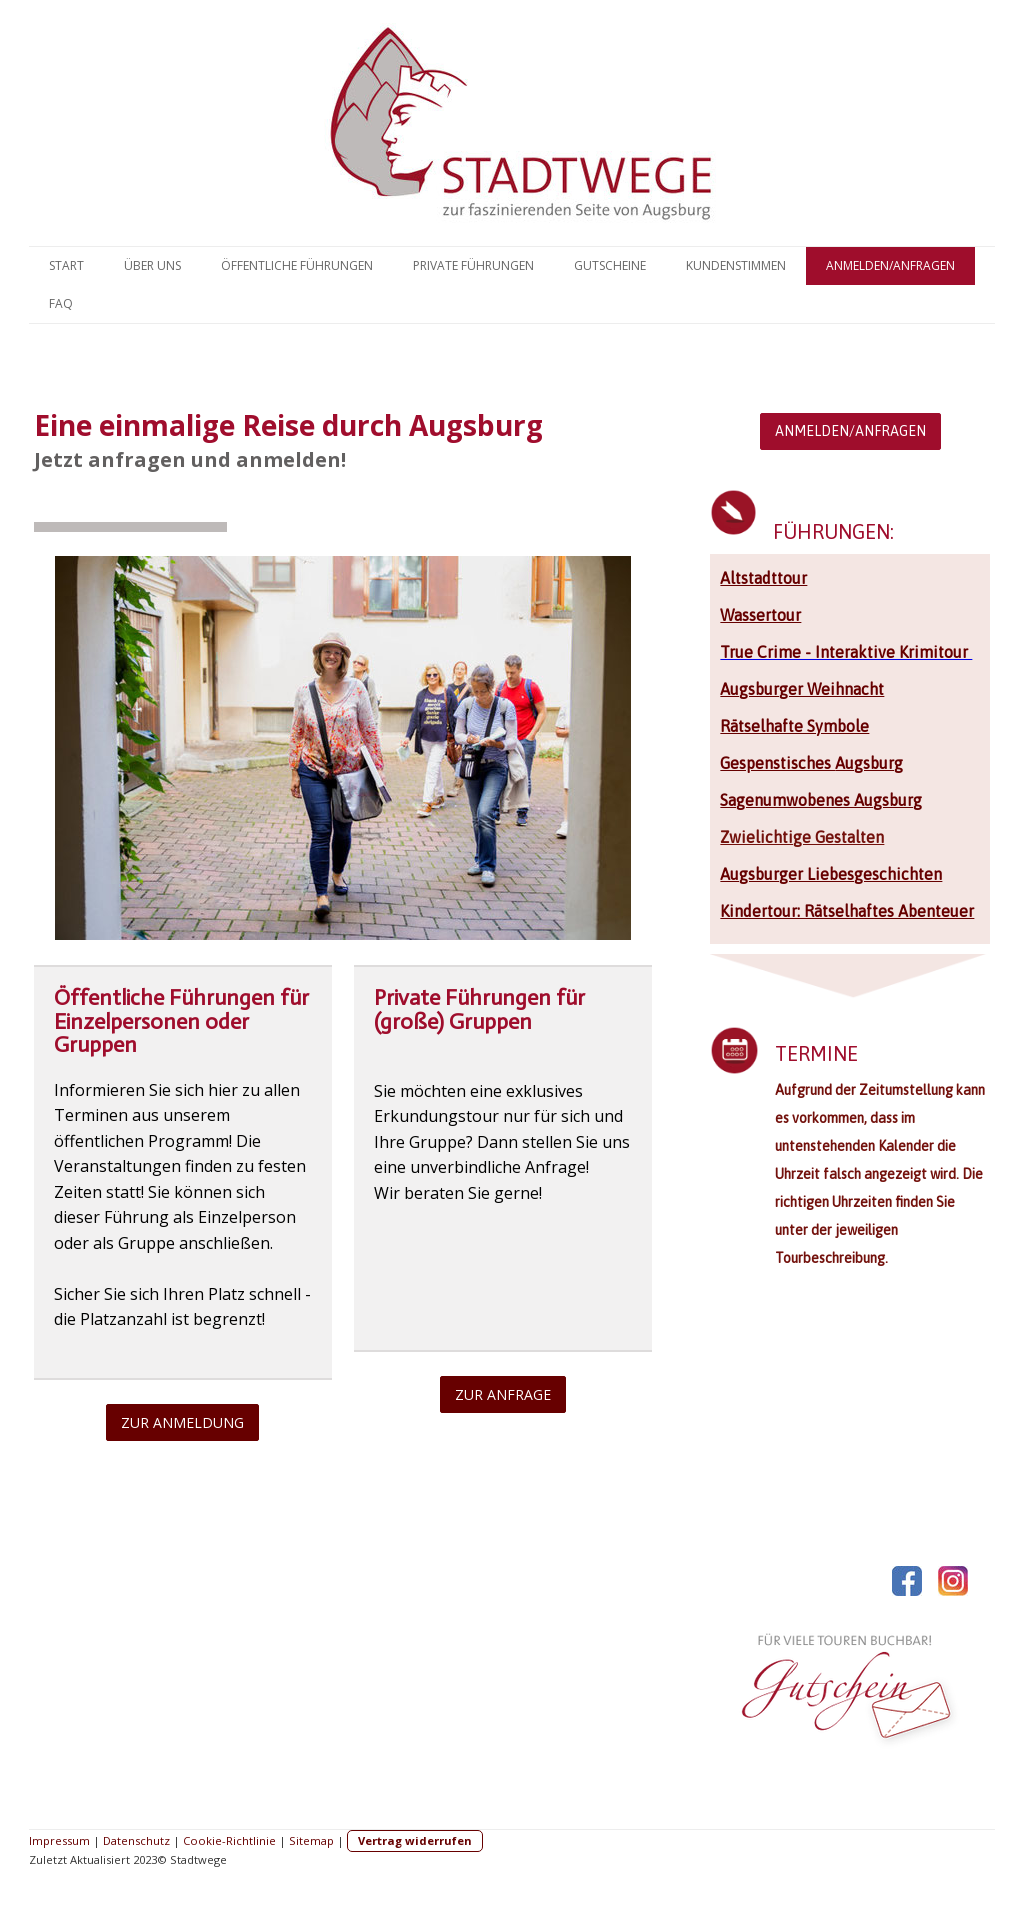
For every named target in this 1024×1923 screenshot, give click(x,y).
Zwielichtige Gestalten (802, 837)
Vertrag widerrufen (415, 1840)
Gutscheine (610, 265)
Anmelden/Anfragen (890, 265)
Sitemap (311, 1840)
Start (66, 265)
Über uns (152, 265)
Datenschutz (136, 1840)
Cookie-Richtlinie (229, 1840)
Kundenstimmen (736, 265)
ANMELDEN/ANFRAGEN (850, 431)
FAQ (61, 303)
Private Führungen (473, 265)
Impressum (59, 1840)
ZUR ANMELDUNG (182, 1422)
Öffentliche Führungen (297, 265)
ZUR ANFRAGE (503, 1394)
